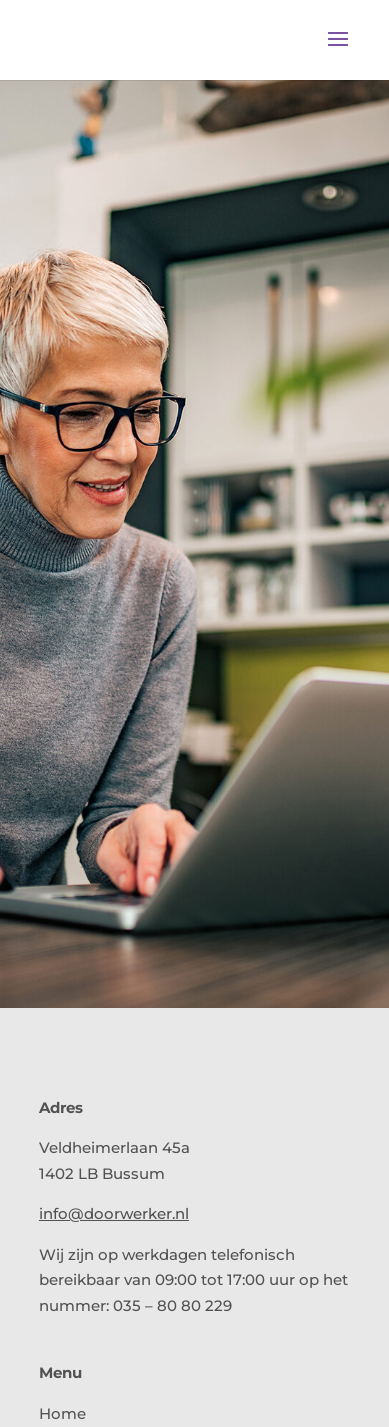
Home (62, 1413)
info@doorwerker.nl (114, 1213)
